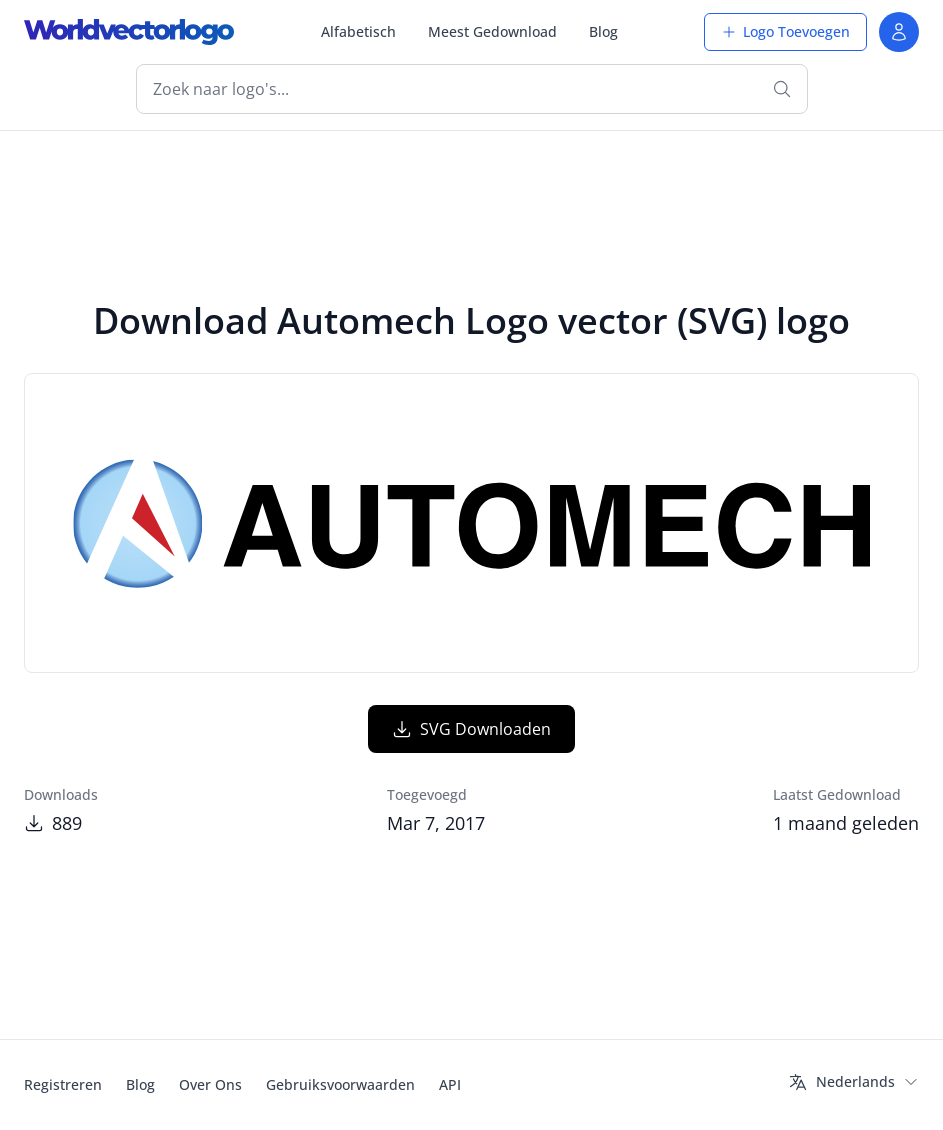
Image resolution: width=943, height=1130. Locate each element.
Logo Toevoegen (785, 31)
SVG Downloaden (471, 729)
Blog (603, 31)
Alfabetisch (358, 31)
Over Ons (210, 1084)
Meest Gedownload (492, 31)
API (450, 1084)
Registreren (63, 1084)
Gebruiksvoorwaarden (340, 1084)
